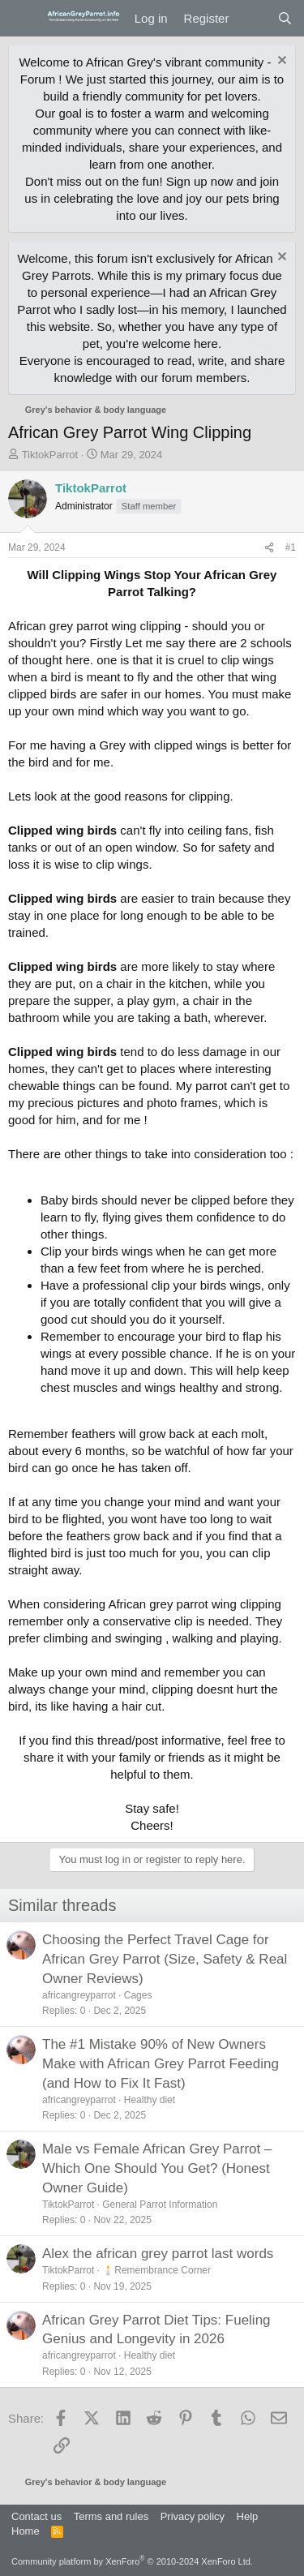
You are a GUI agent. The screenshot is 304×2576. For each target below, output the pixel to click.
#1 (290, 547)
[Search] (285, 18)
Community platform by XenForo (132, 2561)
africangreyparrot (79, 1995)
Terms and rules (111, 2516)
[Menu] (22, 18)
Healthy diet (149, 2100)
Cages (138, 1995)
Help (248, 2516)
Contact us (36, 2516)
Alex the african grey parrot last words (157, 2253)
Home (25, 2531)
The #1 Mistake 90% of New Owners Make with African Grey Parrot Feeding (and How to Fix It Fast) (160, 2064)
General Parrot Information (159, 2204)
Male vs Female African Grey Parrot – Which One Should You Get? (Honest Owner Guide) (157, 2168)
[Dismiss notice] (280, 62)
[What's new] (252, 18)
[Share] (269, 548)
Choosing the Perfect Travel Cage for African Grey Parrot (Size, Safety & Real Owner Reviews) (164, 1959)
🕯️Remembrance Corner (156, 2270)
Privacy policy (193, 2516)
